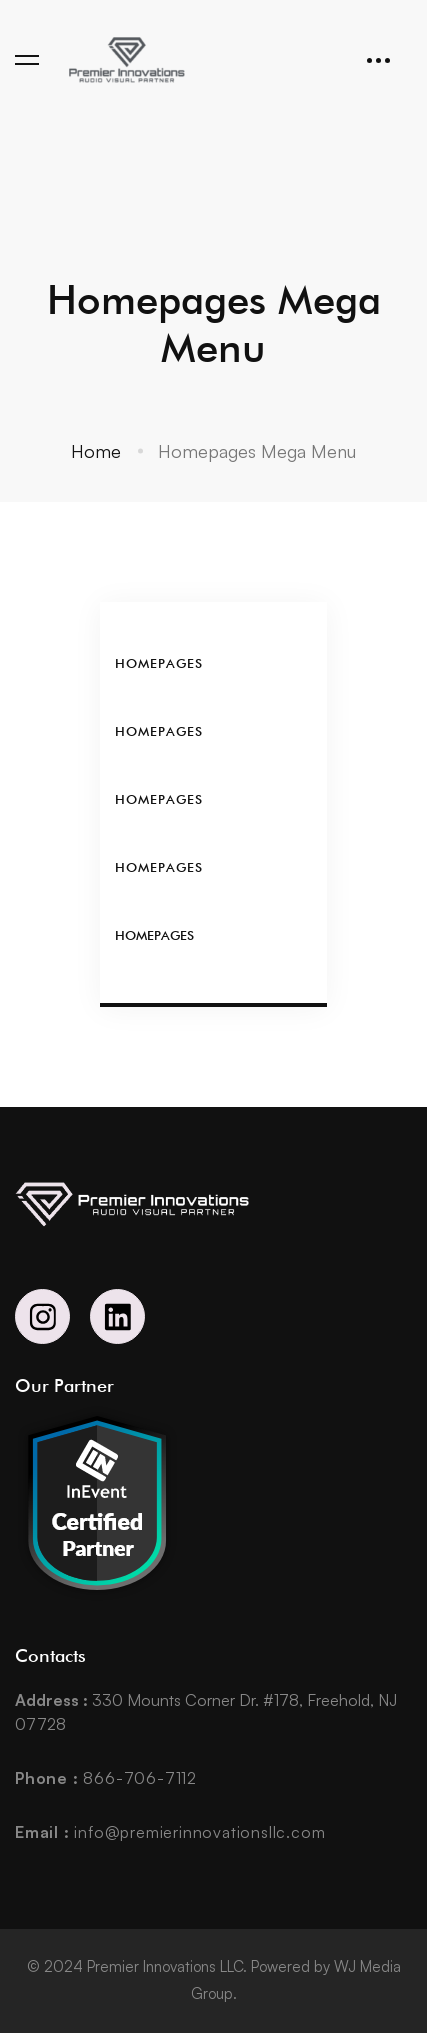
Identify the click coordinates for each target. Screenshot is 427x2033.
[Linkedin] (117, 1316)
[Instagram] (42, 1316)
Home (96, 451)
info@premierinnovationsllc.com (170, 1832)
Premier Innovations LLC (165, 1966)
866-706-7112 (106, 1778)
